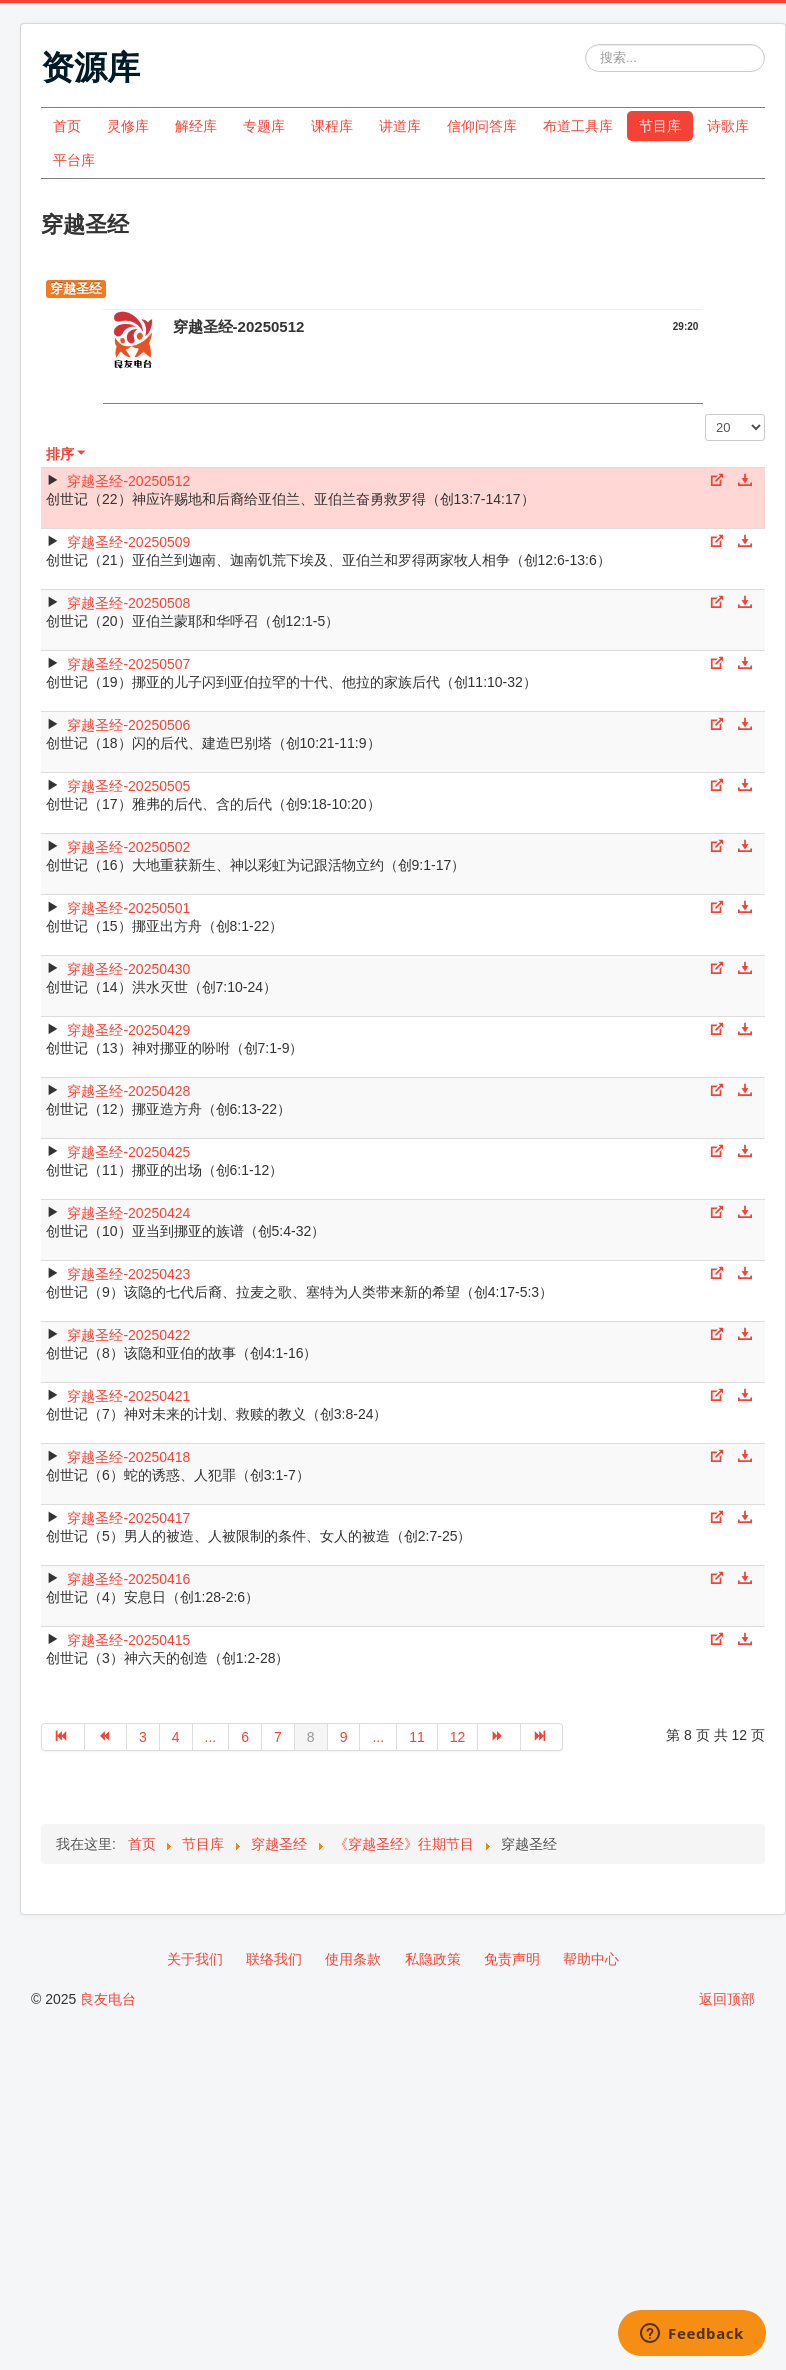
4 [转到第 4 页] (176, 1737)
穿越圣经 (76, 288)
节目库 (660, 126)
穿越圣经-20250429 (128, 1030)
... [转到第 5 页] (211, 1737)
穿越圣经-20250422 (128, 1335)
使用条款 (353, 1959)
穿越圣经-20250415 (128, 1640)
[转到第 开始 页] (63, 1737)
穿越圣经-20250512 (128, 481)
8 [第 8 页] (311, 1737)
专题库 (264, 126)
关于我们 (195, 1959)
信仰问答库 (482, 126)
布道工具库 (578, 126)
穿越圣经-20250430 (128, 969)
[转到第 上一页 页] (106, 1737)
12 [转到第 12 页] (458, 1737)
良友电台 (108, 1999)
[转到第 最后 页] (542, 1737)
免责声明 (512, 1959)
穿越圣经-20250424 (128, 1213)
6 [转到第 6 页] (245, 1737)
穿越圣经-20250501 (128, 908)
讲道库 (400, 126)
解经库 (196, 126)
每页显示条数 (705, 414)
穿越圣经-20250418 (128, 1457)
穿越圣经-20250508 (128, 603)
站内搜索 (585, 44)
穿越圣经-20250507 (128, 664)
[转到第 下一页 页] (499, 1737)
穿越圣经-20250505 (128, 786)
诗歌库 (728, 126)
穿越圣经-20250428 (128, 1091)
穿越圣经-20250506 (128, 725)
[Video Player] (403, 386)
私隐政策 (433, 1959)
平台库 (74, 160)
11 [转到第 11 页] (417, 1737)
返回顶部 (727, 1999)
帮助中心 (591, 1959)
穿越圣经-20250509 (128, 542)
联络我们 (274, 1959)
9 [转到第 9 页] (344, 1737)
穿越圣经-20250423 (128, 1274)
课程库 (332, 126)
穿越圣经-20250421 (128, 1396)
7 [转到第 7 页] (278, 1737)
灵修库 (128, 126)
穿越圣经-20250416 (128, 1579)
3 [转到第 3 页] (143, 1737)
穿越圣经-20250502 (128, 847)
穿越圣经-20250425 (128, 1152)
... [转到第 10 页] (378, 1737)
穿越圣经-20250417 (128, 1518)
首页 (67, 126)
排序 (67, 454)
